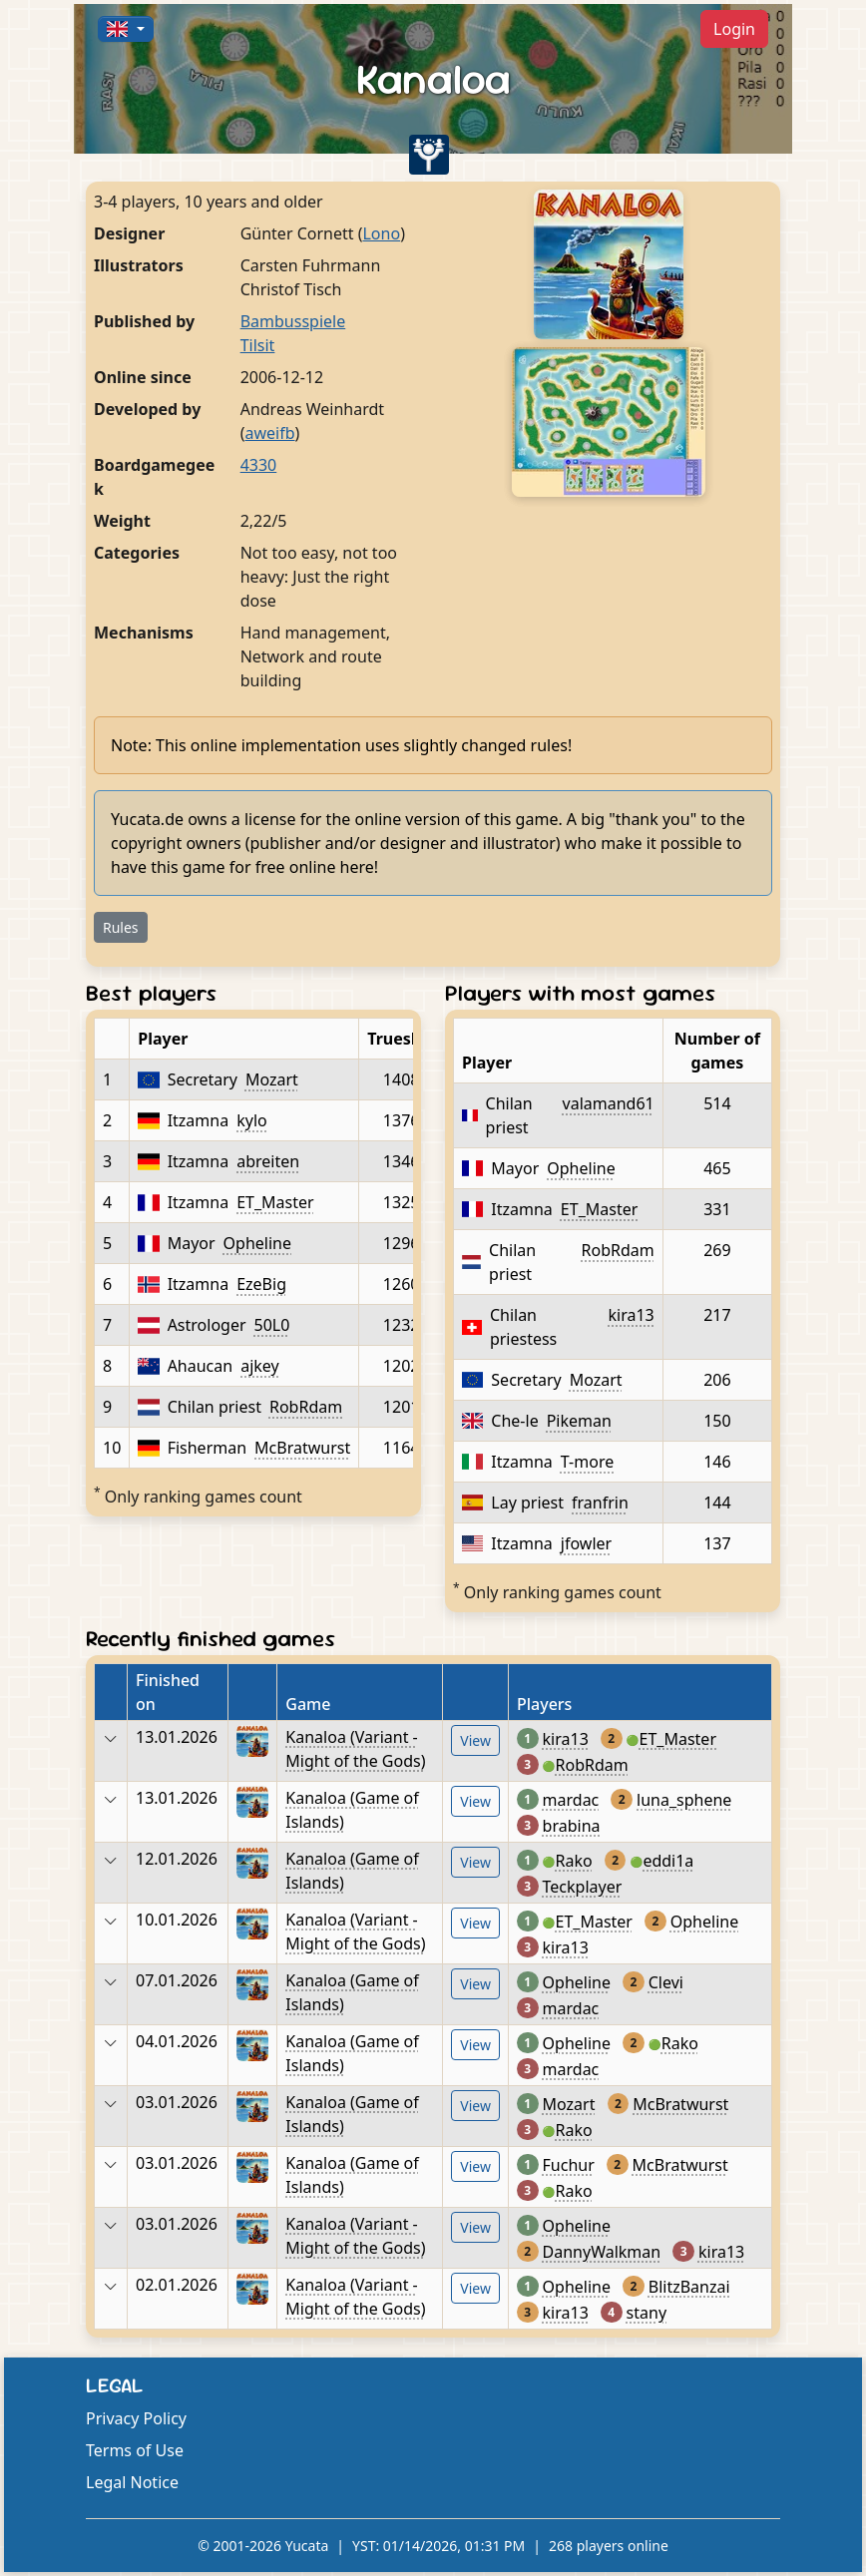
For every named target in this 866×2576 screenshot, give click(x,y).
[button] (126, 29)
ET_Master (274, 1202)
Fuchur (569, 2165)
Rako (574, 1861)
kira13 (631, 1315)
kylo (251, 1120)
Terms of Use (135, 2450)
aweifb (269, 433)
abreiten (267, 1161)
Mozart (271, 1079)
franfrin (600, 1502)
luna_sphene (684, 1800)
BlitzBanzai (689, 2287)
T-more (587, 1462)
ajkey (259, 1366)
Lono (381, 233)
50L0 (272, 1325)
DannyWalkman (602, 2252)
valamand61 (608, 1103)
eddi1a (668, 1861)
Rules (121, 927)
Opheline (257, 1243)
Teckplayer (583, 1887)
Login (734, 29)
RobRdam (305, 1407)
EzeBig (261, 1284)
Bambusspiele (293, 321)
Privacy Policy (136, 2418)
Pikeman (579, 1421)
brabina (572, 1826)
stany (646, 2313)
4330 (258, 465)
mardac (571, 1800)
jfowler (586, 1543)
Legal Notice (132, 2482)
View (475, 1740)
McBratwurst (302, 1448)
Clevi (666, 1982)
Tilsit (257, 345)
